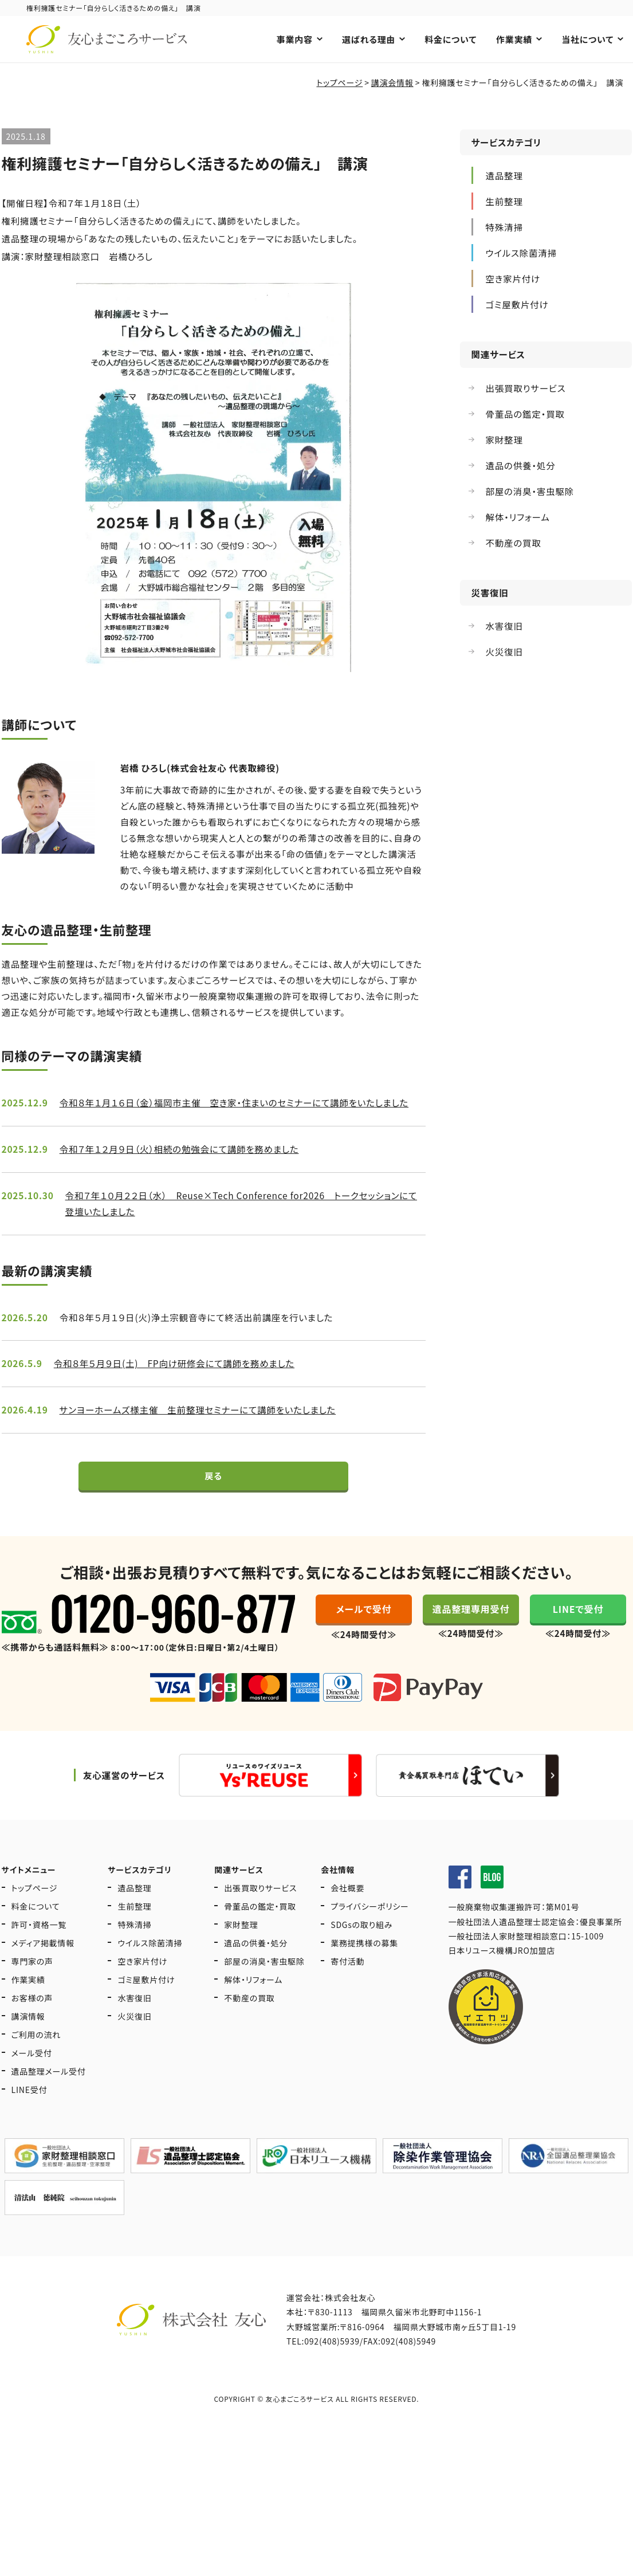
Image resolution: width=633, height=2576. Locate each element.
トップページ (34, 1913)
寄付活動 (347, 1986)
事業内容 (294, 39)
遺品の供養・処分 (256, 1968)
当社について (587, 39)
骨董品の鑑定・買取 (260, 1931)
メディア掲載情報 (43, 1968)
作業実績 (514, 39)
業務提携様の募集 (364, 1968)
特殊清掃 (134, 1950)
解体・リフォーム (253, 2005)
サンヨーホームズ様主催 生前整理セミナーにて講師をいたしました (203, 1423)
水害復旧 (134, 2023)
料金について (450, 39)
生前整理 (134, 1931)
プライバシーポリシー (370, 1931)
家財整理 (241, 1950)
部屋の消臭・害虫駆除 (264, 1986)
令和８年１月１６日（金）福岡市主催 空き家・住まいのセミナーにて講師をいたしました (241, 1112)
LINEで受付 (578, 1636)
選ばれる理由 (368, 39)
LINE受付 (29, 2115)
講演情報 (28, 2041)
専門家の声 (32, 1986)
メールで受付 (364, 1636)
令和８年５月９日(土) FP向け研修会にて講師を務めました (179, 1376)
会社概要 (347, 1913)
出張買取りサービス (260, 1913)
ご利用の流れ (36, 2060)
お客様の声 (32, 2023)
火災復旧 (134, 2041)
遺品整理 (134, 1913)
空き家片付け (142, 1986)
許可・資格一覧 (39, 1950)
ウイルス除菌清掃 (149, 1968)
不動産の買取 (249, 2023)
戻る (213, 1498)
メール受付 (31, 2078)
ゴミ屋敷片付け (146, 2005)
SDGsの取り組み (361, 1950)
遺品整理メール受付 (48, 2096)
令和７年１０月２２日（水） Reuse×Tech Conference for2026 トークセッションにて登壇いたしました (243, 1214)
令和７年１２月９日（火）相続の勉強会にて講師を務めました (184, 1159)
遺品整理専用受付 (471, 1636)
